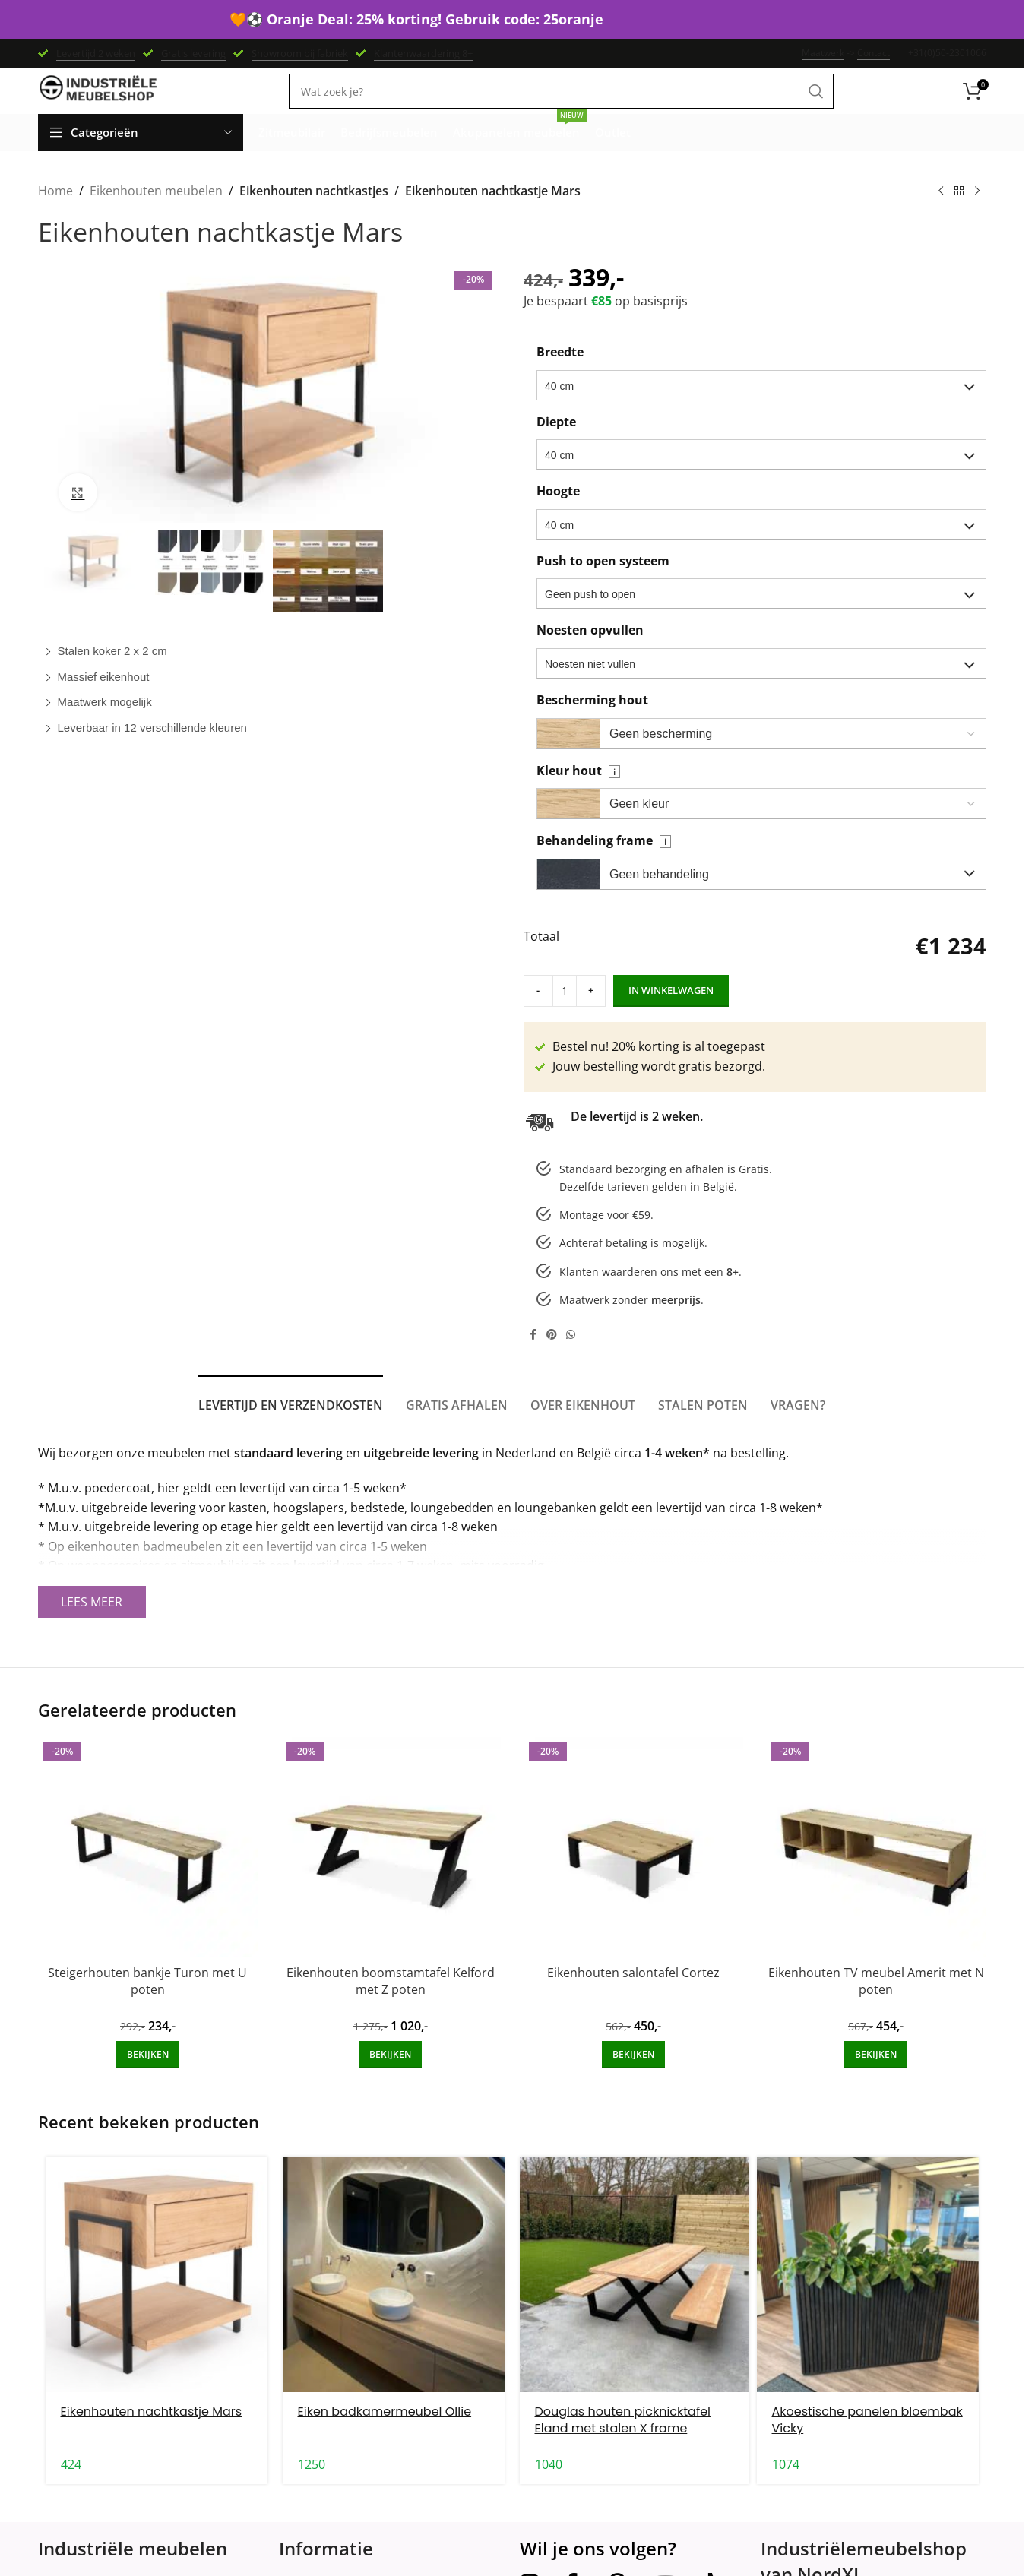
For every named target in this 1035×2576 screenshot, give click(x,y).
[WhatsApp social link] (571, 1357)
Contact (873, 54)
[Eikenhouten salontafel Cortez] (634, 1870)
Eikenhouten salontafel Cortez (633, 1994)
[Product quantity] (554, 1013)
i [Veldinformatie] (614, 793)
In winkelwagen (649, 1012)
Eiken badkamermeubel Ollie (385, 2433)
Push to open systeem (602, 582)
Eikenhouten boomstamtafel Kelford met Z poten (390, 2003)
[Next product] (977, 214)
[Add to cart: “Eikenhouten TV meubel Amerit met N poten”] (875, 2077)
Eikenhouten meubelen (156, 213)
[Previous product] (941, 214)
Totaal (541, 959)
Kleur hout (578, 792)
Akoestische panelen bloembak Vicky (867, 2442)
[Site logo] (99, 106)
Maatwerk (823, 54)
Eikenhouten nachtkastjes (313, 213)
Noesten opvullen (590, 652)
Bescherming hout (592, 722)
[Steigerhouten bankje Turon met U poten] (148, 1870)
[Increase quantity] (574, 1013)
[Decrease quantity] (533, 1013)
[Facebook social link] (533, 1357)
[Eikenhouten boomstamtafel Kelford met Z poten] (390, 1870)
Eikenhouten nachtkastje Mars (151, 2433)
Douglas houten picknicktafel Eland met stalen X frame (623, 2442)
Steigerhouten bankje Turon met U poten (147, 2003)
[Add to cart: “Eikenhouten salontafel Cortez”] (633, 2077)
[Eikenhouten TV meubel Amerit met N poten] (876, 1870)
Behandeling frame (603, 862)
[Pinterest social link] (552, 1357)
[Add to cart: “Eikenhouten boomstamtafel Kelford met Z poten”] (390, 2077)
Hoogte (558, 513)
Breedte (560, 374)
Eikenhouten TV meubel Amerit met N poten (876, 2003)
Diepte (556, 443)
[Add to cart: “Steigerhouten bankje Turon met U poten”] (147, 2077)
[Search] (561, 107)
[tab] (290, 1420)
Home (55, 213)
